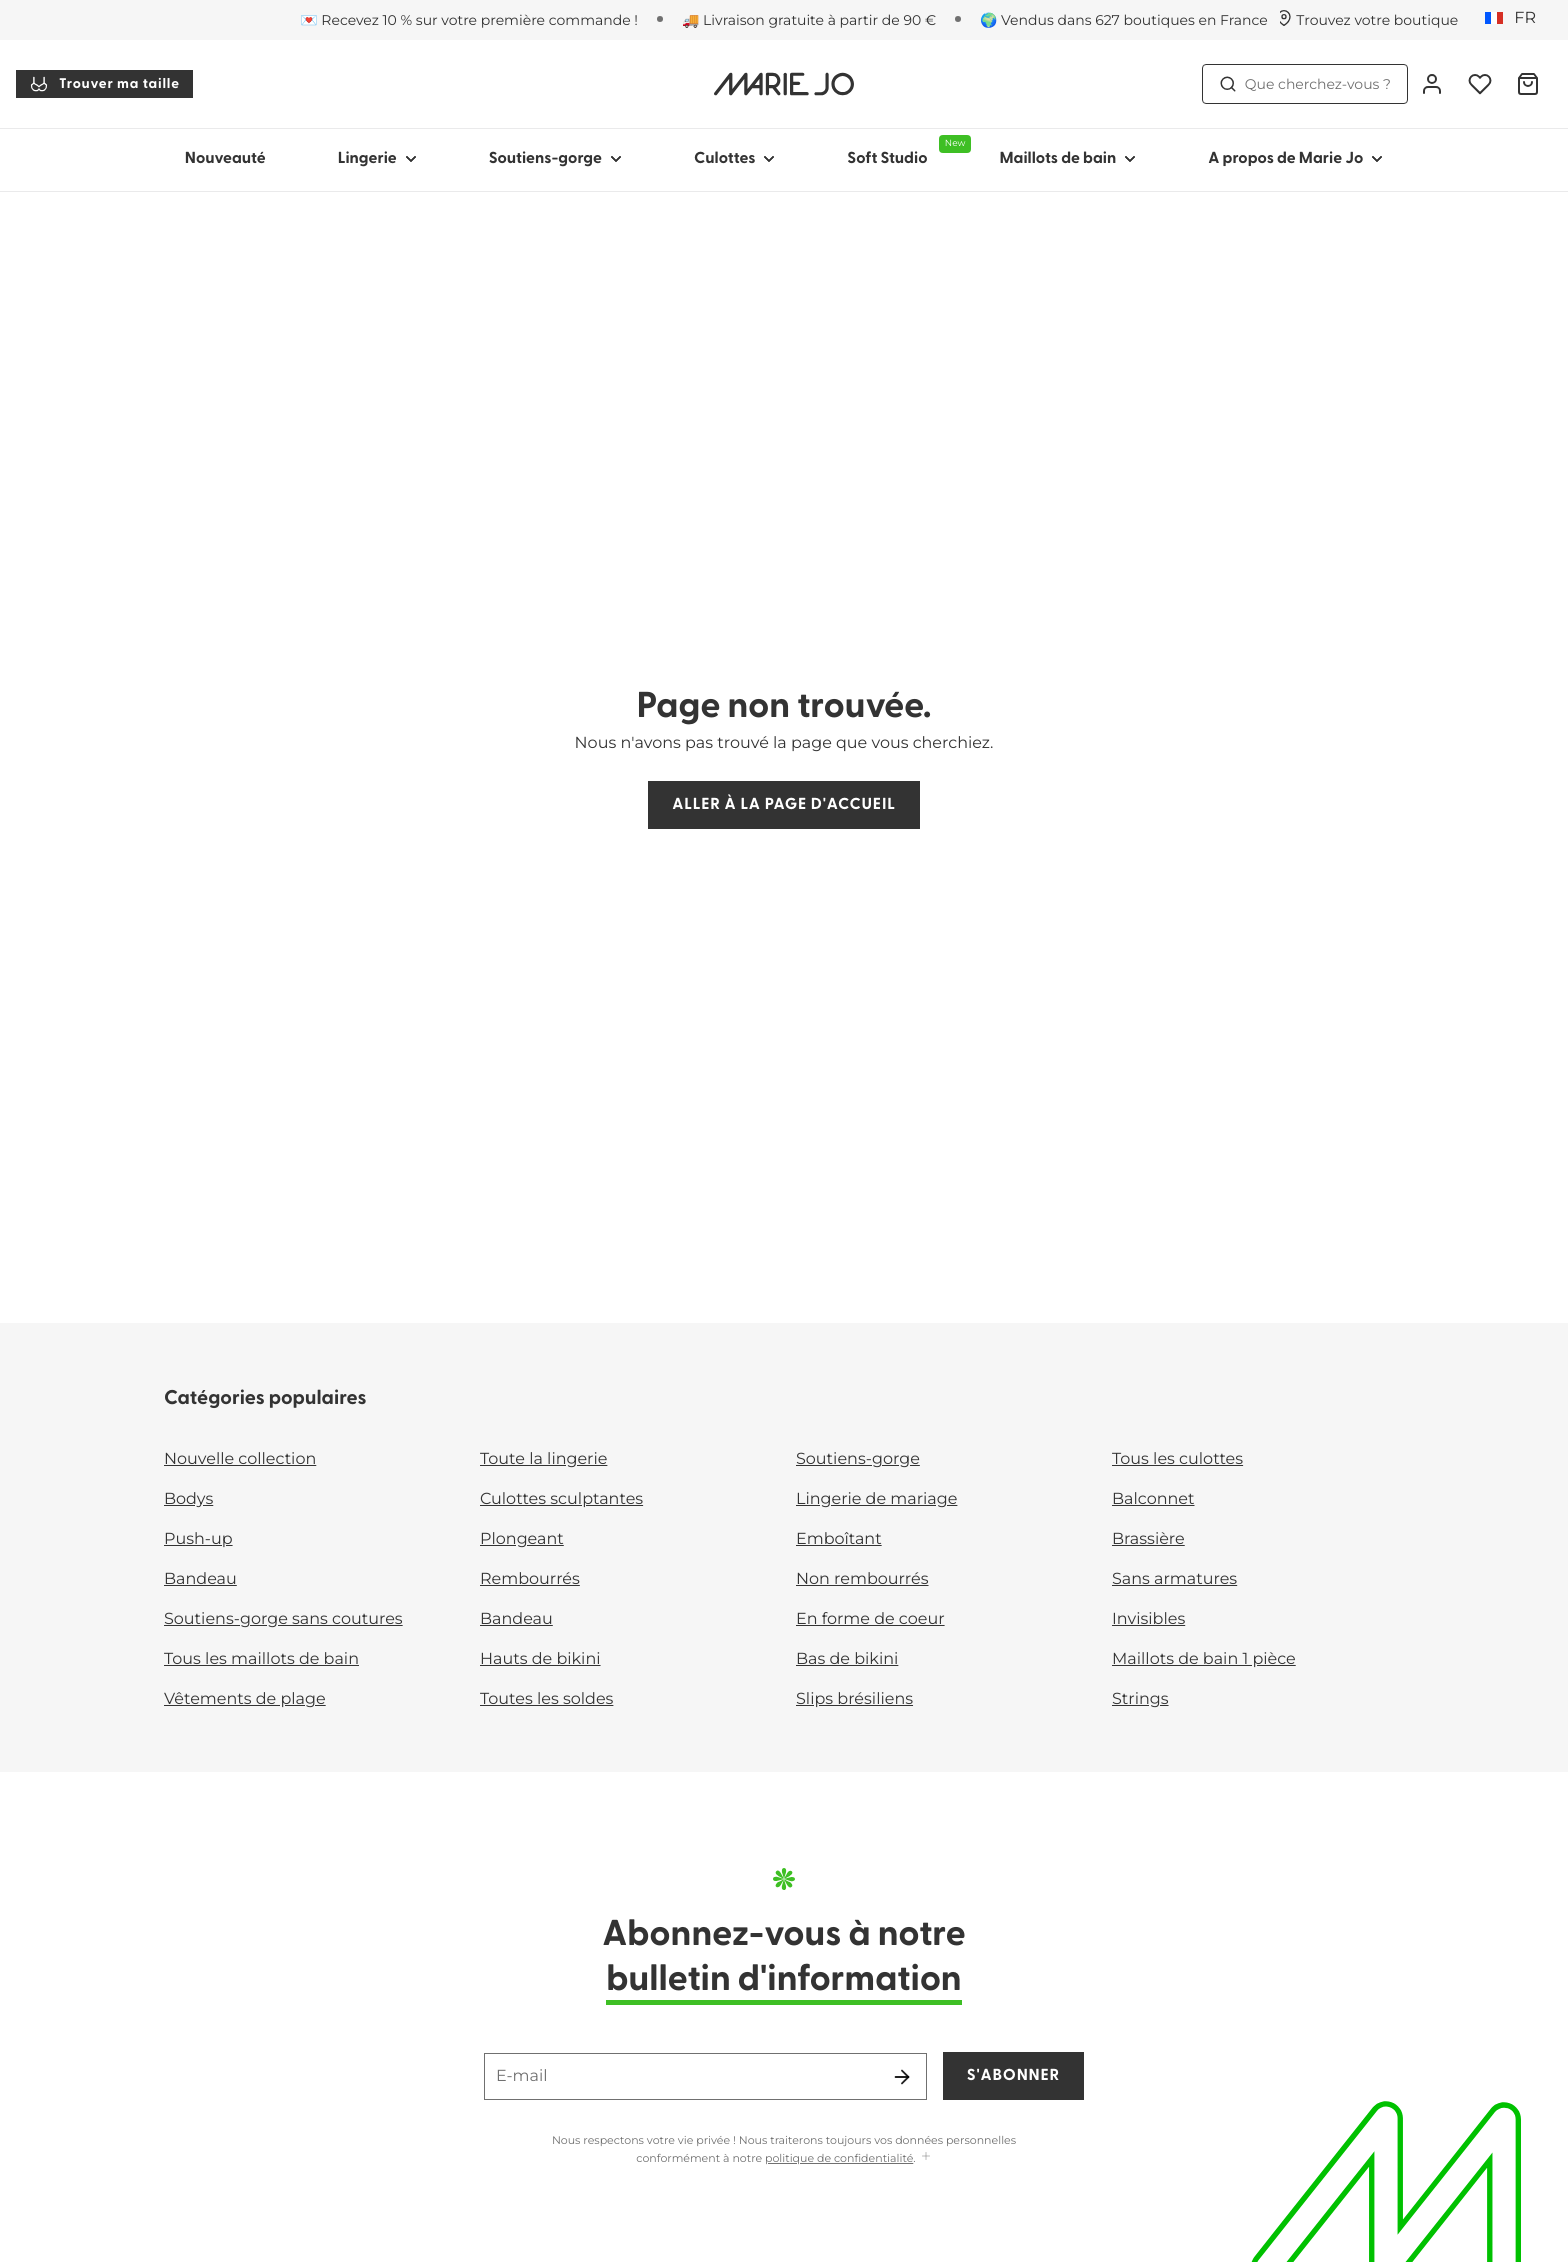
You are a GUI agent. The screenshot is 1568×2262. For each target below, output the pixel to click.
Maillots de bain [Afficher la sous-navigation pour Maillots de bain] (1067, 159)
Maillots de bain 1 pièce (1204, 1659)
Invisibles (1148, 1619)
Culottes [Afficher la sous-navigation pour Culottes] (734, 159)
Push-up (198, 1539)
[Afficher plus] (926, 2157)
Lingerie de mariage (876, 1499)
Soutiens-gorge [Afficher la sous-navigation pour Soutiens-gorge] (555, 159)
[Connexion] (1432, 84)
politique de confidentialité (839, 2158)
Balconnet (1153, 1499)
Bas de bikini (847, 1659)
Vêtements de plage (245, 1699)
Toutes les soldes (546, 1699)
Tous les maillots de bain (261, 1659)
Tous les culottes (1177, 1459)
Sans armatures (1174, 1579)
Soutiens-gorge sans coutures (283, 1619)
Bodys (188, 1499)
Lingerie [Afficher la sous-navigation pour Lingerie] (377, 159)
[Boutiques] (1367, 20)
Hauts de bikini (540, 1659)
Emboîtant (839, 1539)
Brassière (1148, 1539)
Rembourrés (530, 1579)
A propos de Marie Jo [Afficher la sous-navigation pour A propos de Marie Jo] (1295, 159)
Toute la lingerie (543, 1459)
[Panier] (1528, 84)
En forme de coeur (870, 1619)
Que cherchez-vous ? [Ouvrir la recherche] (1305, 84)
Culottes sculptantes (561, 1499)
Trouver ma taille (104, 84)
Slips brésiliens (854, 1699)
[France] (1517, 19)
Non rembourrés (862, 1579)
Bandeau (200, 1579)
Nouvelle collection (240, 1459)
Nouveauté (225, 159)
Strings (1140, 1699)
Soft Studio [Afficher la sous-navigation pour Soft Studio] (905, 151)
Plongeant (522, 1539)
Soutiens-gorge (858, 1459)
